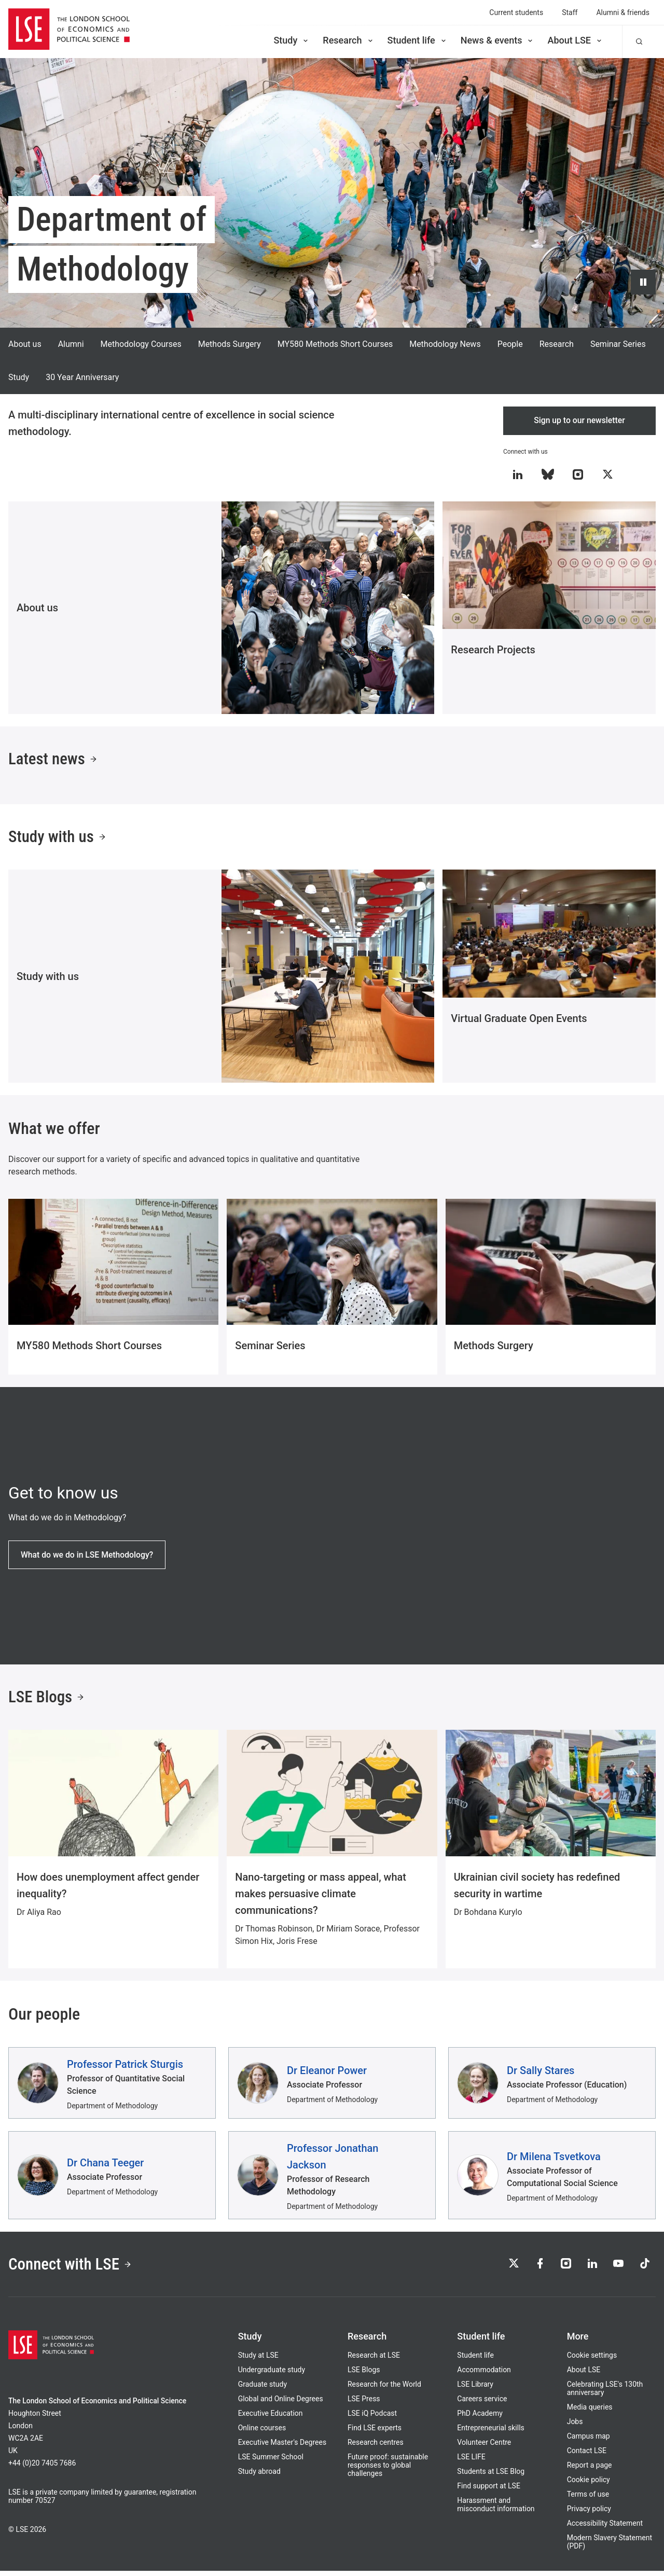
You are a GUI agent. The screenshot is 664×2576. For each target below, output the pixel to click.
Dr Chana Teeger (105, 2166)
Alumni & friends (622, 12)
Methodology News (445, 344)
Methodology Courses (141, 344)
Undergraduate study (271, 2375)
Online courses (262, 2433)
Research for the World (384, 2389)
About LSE (575, 40)
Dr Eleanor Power (327, 2074)
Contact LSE (586, 2456)
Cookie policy (588, 2485)
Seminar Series (618, 344)
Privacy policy (589, 2514)
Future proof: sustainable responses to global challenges (388, 2470)
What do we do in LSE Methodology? (88, 1557)
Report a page (589, 2470)
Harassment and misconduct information (495, 2509)
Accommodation (484, 2375)
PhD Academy (480, 2418)
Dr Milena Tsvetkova (554, 2160)
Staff (569, 12)
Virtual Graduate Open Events (519, 1021)
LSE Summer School (270, 2462)
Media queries (590, 2412)
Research (348, 40)
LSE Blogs (47, 1701)
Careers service (482, 2404)
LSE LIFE (471, 2462)
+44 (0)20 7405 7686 (42, 2468)
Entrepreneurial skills (490, 2433)
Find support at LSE (488, 2491)
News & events (498, 40)
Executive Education (270, 2418)
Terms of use (588, 2499)
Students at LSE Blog (490, 2476)
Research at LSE (374, 2360)
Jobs (575, 2427)
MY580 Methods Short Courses (335, 344)
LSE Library (475, 2389)
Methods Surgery (229, 344)
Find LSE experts (375, 2433)
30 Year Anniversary (82, 377)
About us (25, 344)
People (510, 344)
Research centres (376, 2447)
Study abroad (259, 2476)
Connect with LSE (71, 2268)
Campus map (588, 2441)
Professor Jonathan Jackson (333, 2160)
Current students (516, 12)
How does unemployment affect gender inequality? (108, 1888)
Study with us (58, 839)
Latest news (54, 761)
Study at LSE (258, 2360)
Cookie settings (592, 2360)
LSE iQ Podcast (372, 2418)
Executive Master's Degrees (282, 2447)
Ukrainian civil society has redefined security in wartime (537, 1888)
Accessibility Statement (605, 2528)
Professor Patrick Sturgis (125, 2068)
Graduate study (262, 2389)
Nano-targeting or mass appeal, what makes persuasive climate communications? (320, 1897)
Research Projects (493, 650)
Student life (418, 40)
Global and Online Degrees (280, 2404)
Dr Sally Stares (540, 2074)
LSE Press (364, 2404)
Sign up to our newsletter (579, 421)
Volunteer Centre (484, 2447)
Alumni (71, 344)
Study (291, 40)
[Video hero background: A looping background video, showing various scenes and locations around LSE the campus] (332, 193)
